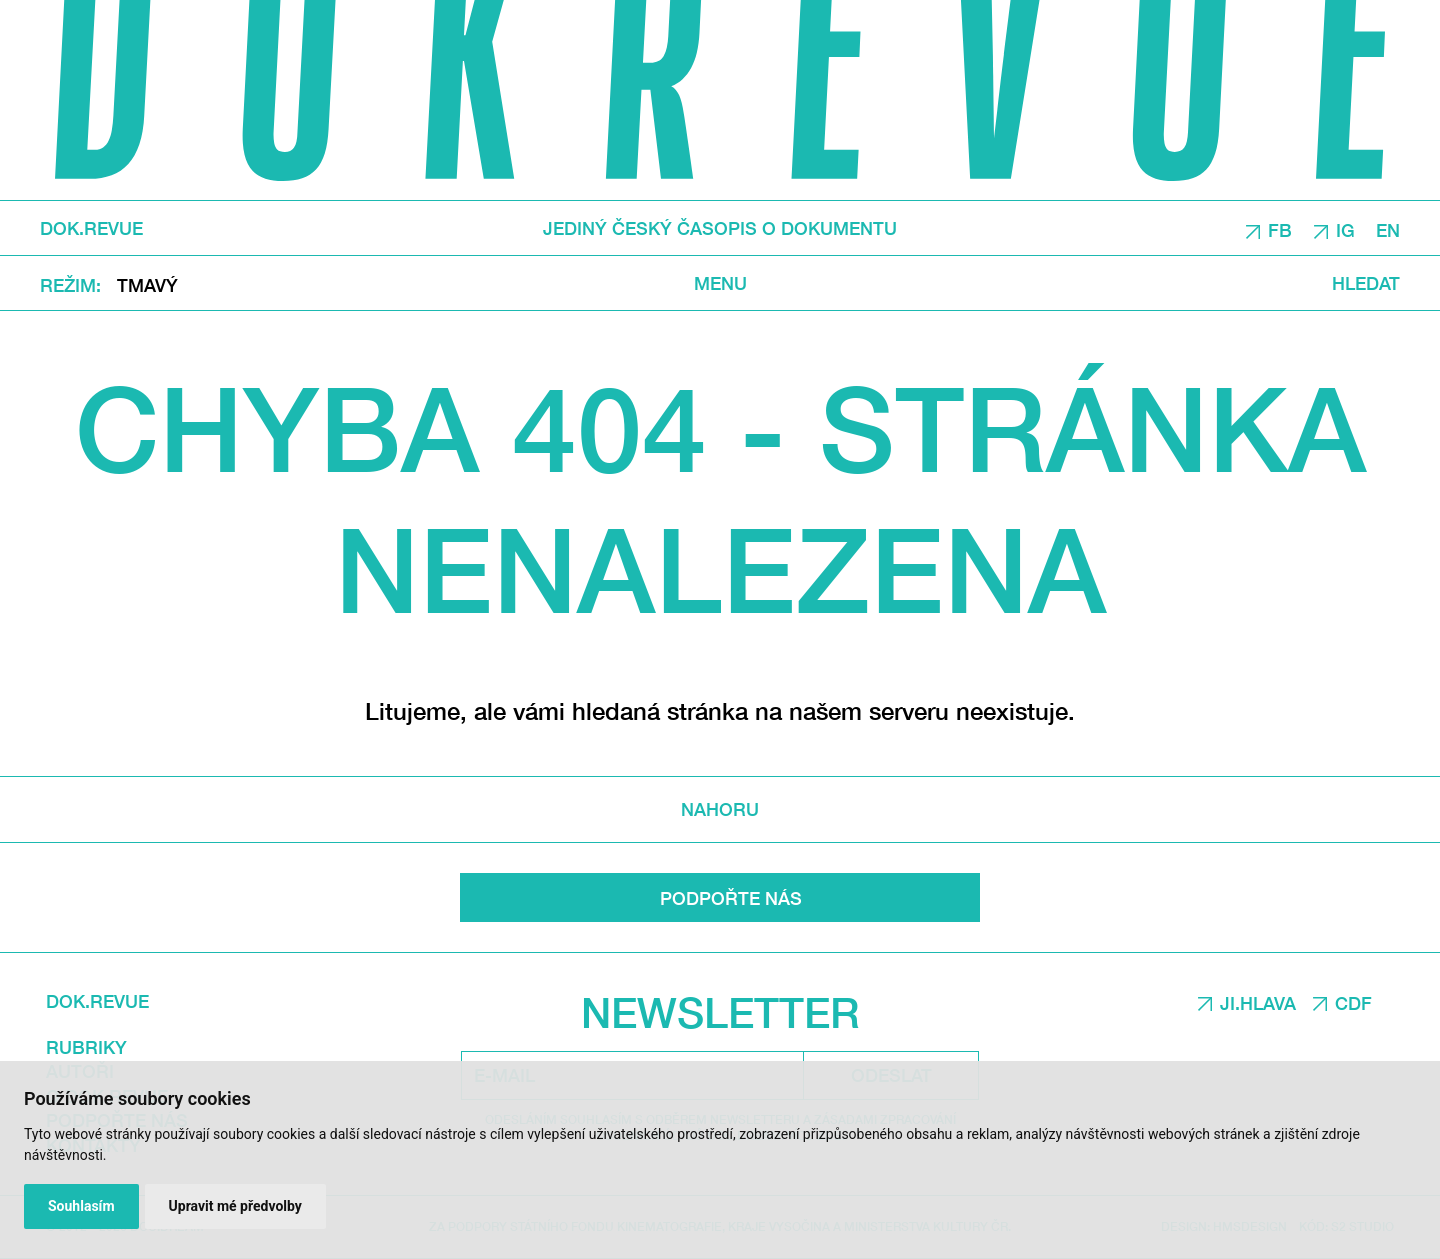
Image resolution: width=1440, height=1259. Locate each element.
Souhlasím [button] (81, 1206)
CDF (1353, 1003)
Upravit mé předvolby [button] (235, 1206)
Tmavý (147, 284)
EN (1388, 229)
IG (1345, 229)
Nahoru (720, 809)
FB (1280, 229)
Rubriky (86, 1047)
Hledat (1366, 282)
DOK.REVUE (91, 228)
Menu (720, 282)
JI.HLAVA (1258, 1003)
